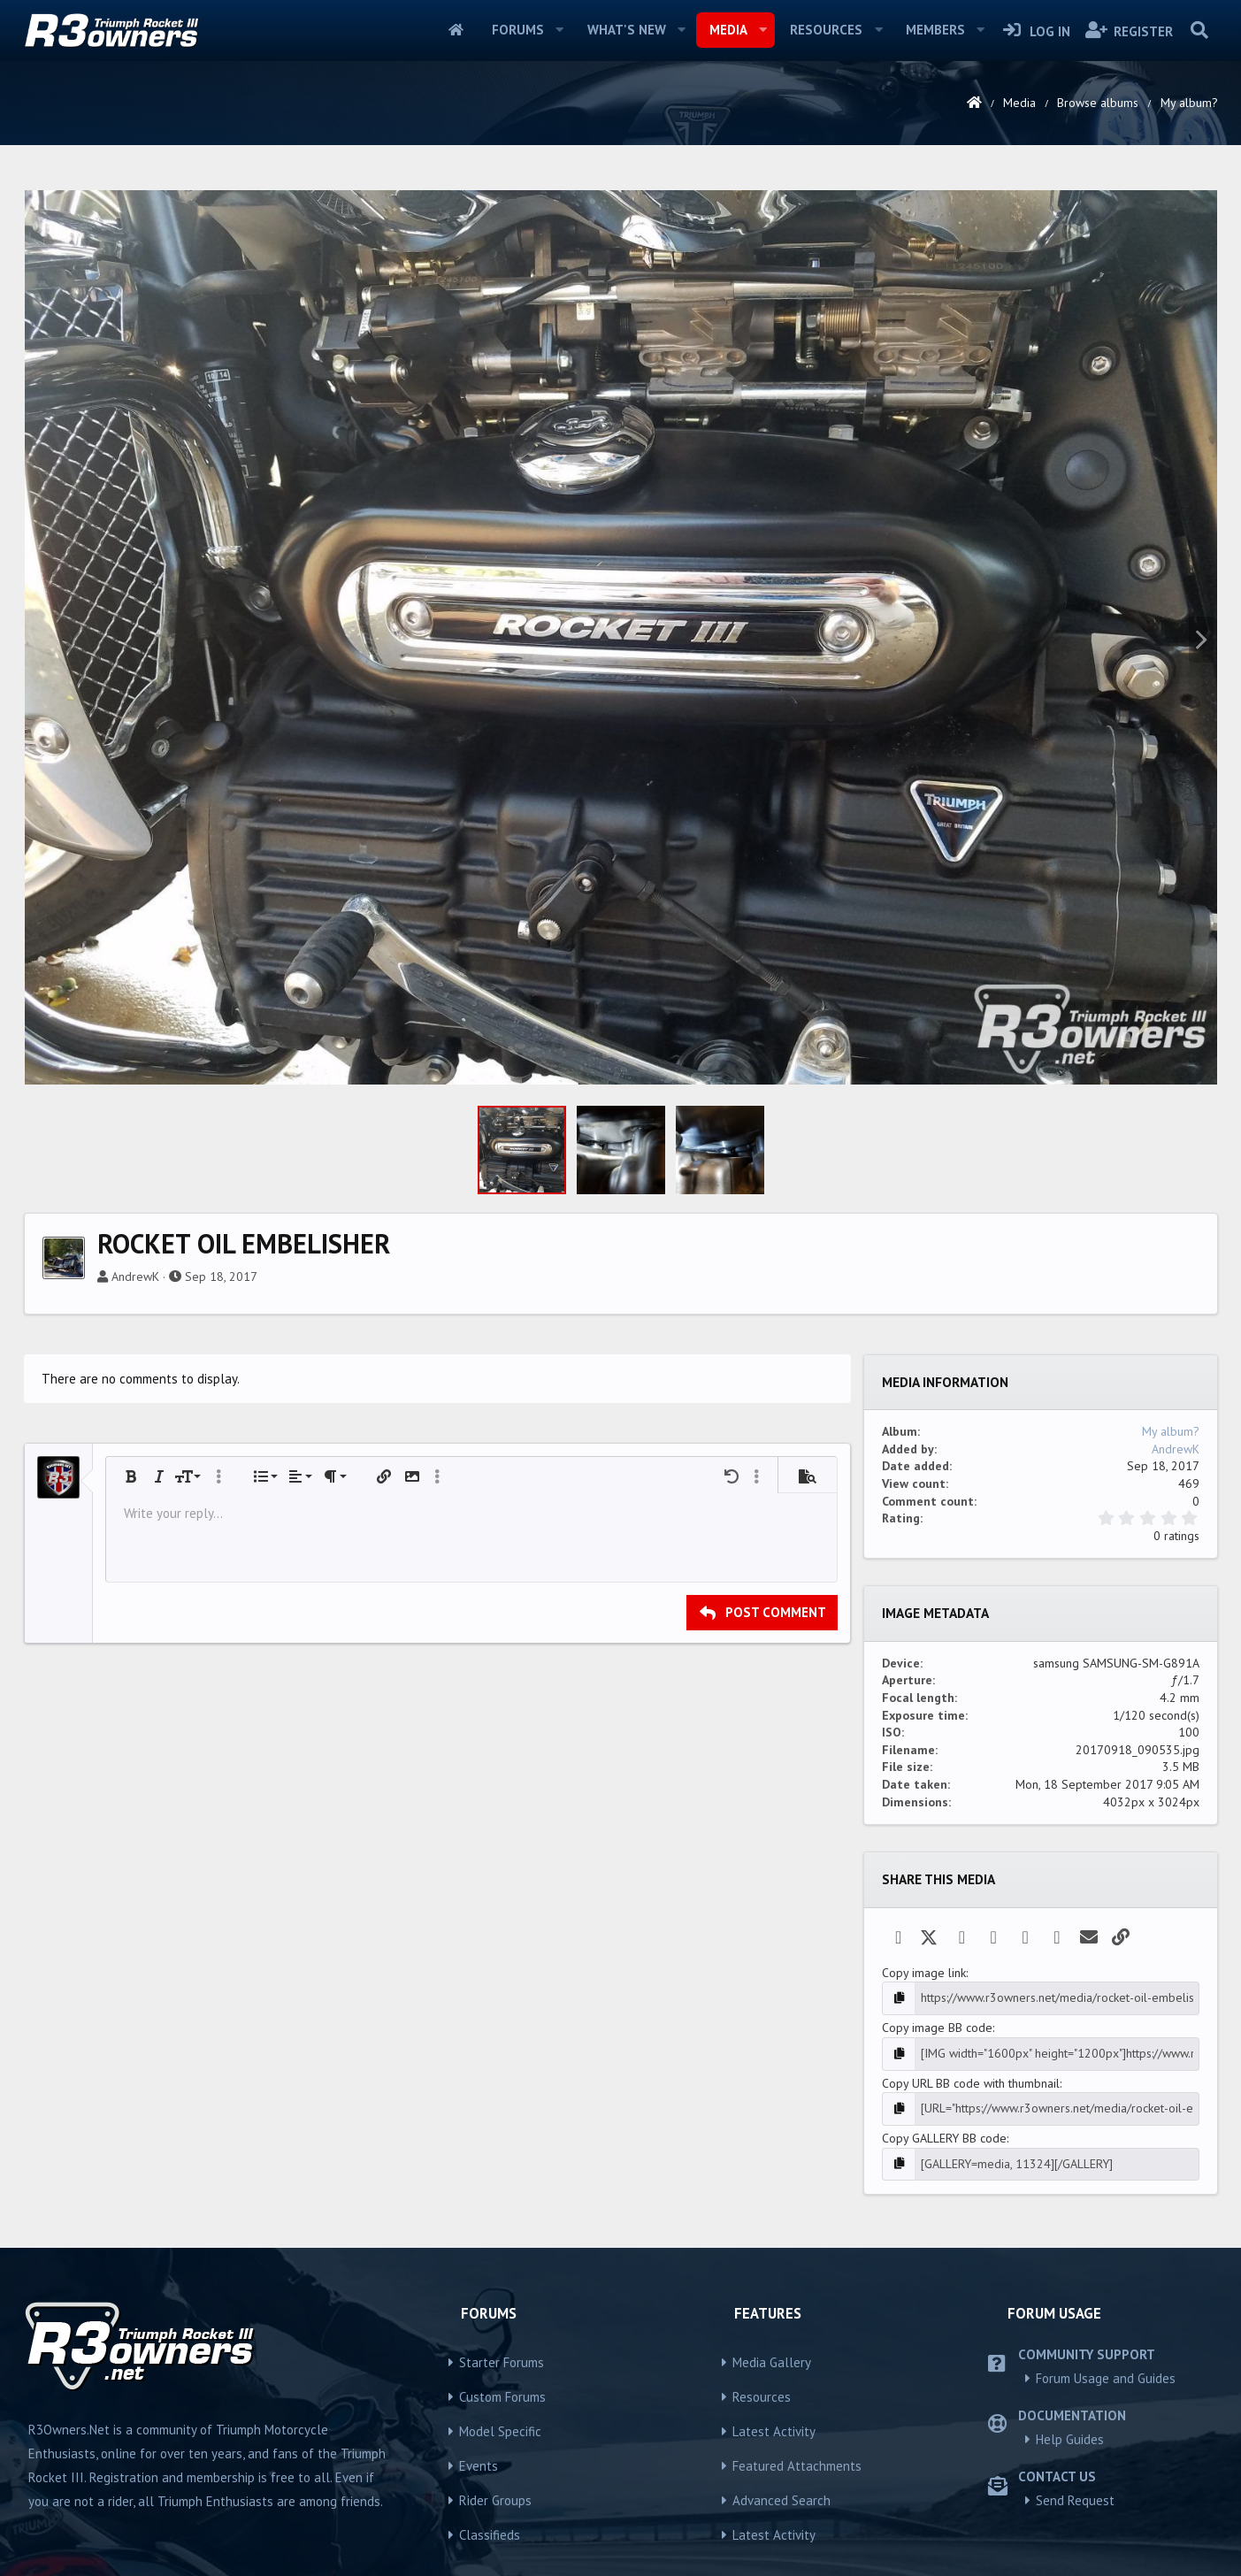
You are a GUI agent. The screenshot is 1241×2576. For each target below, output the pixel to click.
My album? (1170, 1679)
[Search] (1200, 30)
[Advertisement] (621, 304)
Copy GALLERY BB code (944, 2386)
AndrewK (135, 1524)
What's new (626, 29)
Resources (826, 29)
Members (935, 29)
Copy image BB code (937, 2275)
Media (728, 29)
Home (456, 30)
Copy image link (924, 2220)
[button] (560, 30)
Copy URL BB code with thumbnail (971, 2331)
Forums (518, 29)
